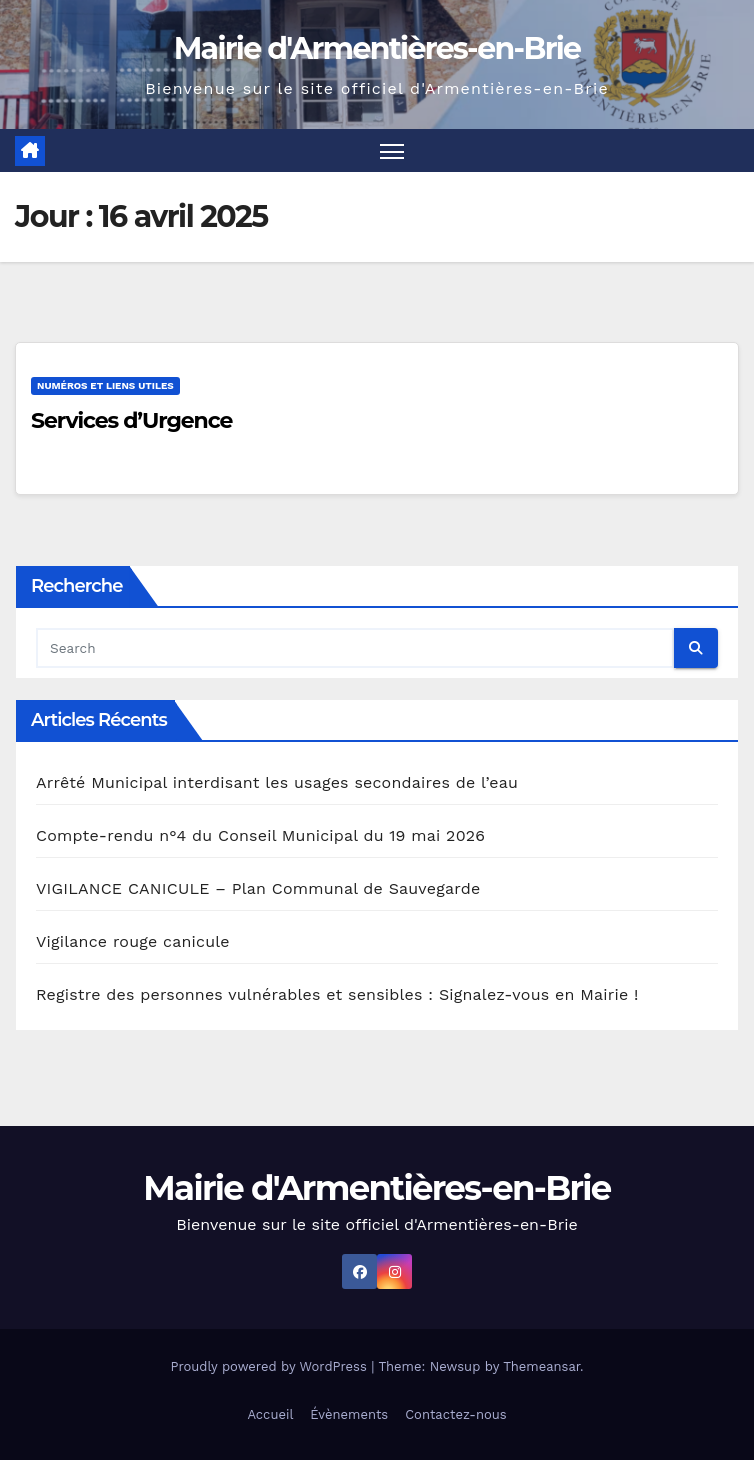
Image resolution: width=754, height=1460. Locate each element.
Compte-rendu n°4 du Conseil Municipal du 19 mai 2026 (260, 835)
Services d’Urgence (131, 420)
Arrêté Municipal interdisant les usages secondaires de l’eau (277, 782)
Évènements (349, 1414)
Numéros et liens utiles (105, 385)
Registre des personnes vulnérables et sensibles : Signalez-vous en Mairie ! (337, 994)
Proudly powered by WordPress (270, 1366)
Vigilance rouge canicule (133, 941)
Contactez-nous (455, 1414)
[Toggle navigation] (392, 150)
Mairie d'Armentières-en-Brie (377, 48)
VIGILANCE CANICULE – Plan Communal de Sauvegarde (258, 888)
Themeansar (541, 1366)
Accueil (270, 1414)
